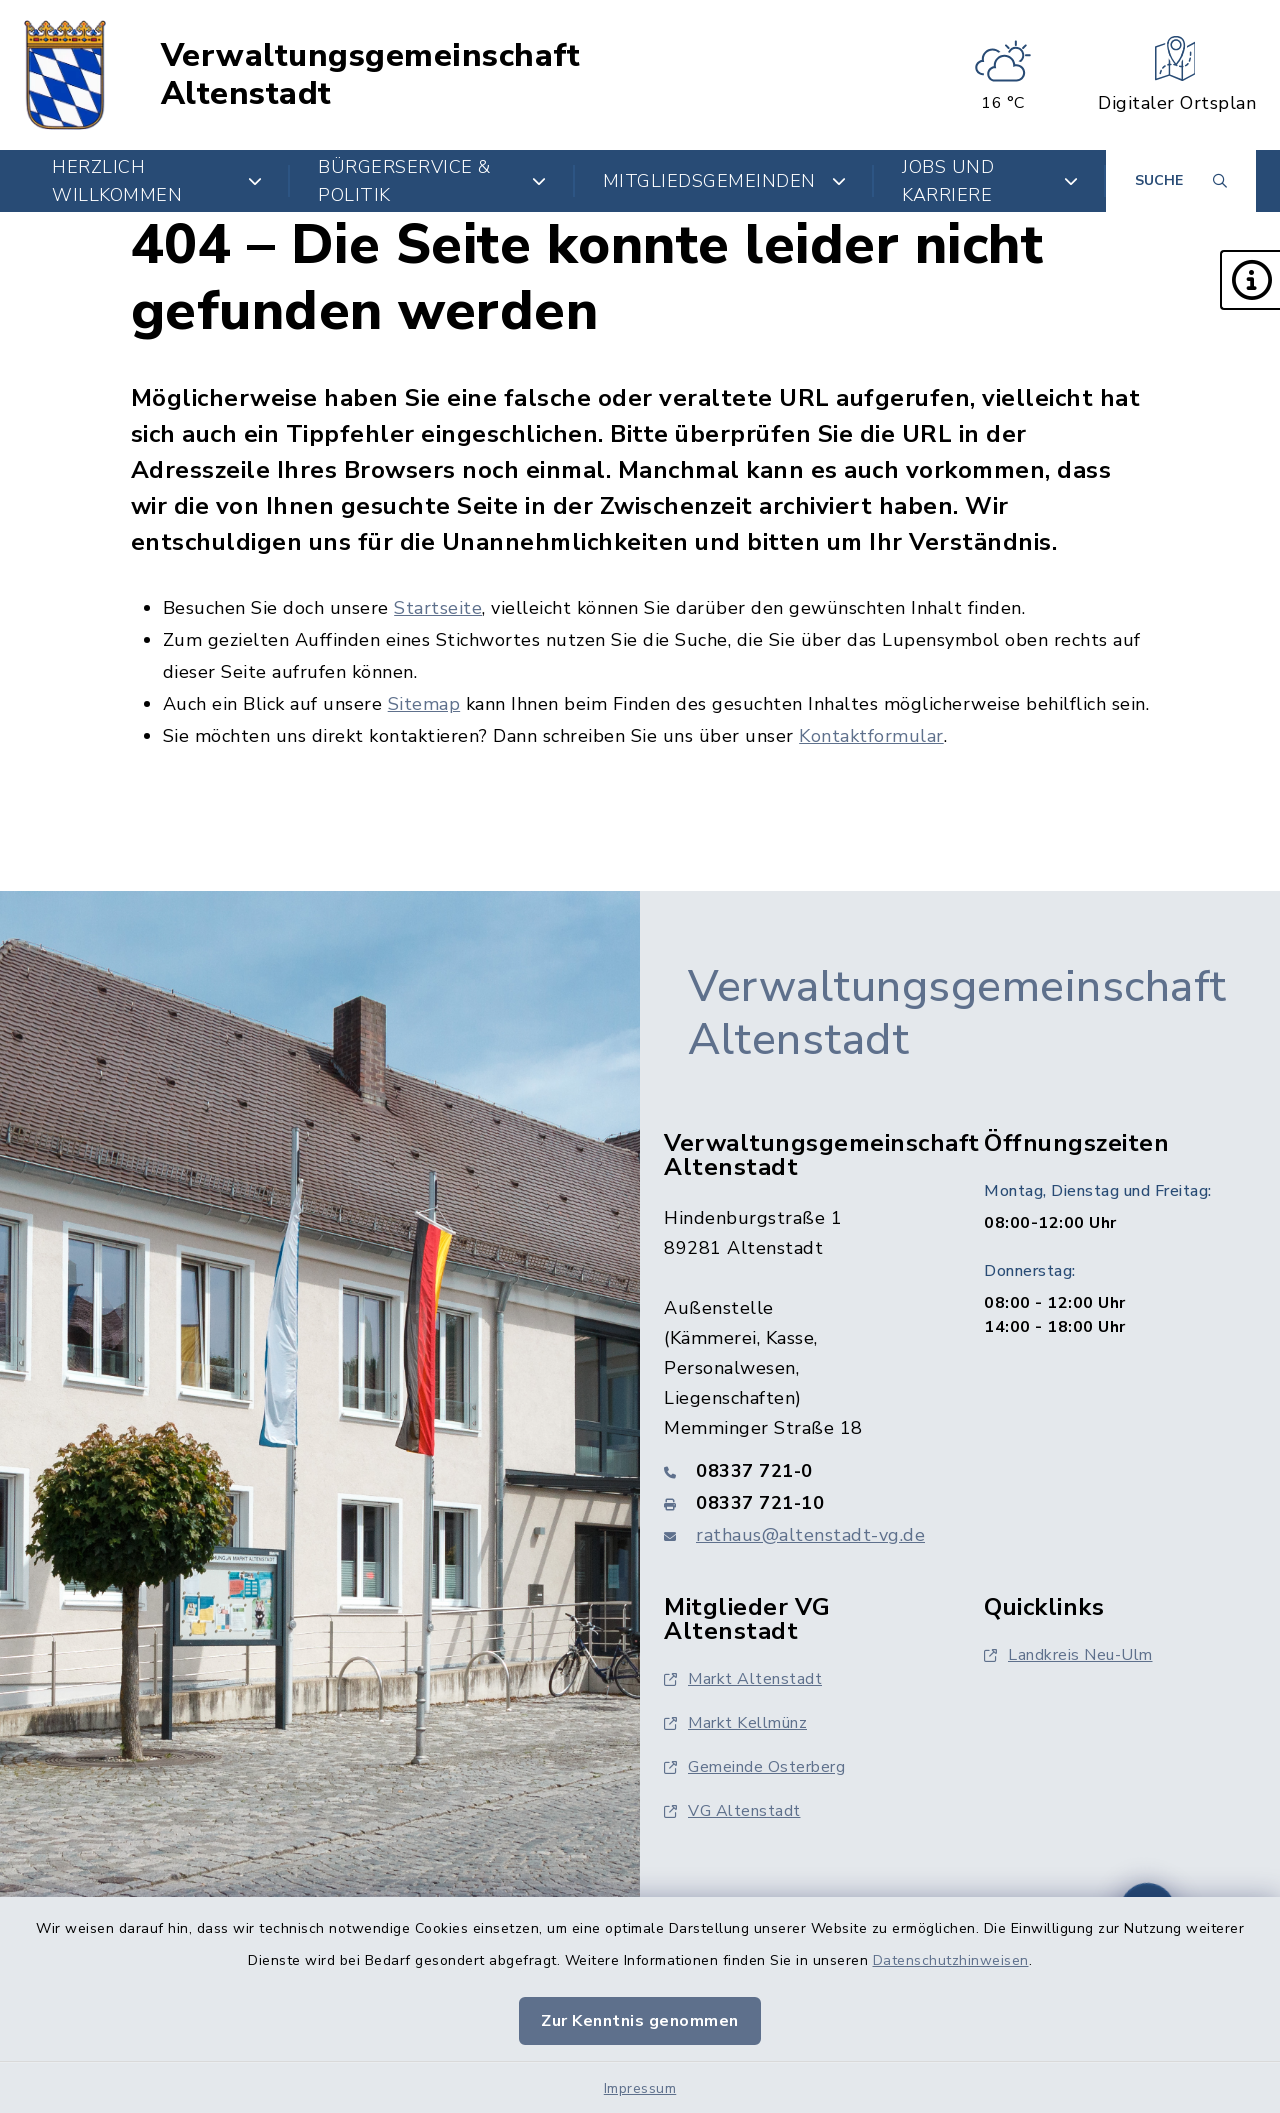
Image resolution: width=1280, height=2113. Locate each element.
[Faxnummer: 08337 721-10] (800, 1503)
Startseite (438, 608)
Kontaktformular (871, 736)
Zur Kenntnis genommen (640, 2021)
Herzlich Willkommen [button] (157, 181)
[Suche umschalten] (1181, 181)
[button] (1250, 280)
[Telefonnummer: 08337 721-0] (800, 1471)
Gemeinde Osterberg (754, 1767)
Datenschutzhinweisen (951, 1960)
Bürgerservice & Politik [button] (432, 181)
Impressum (640, 2088)
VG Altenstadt (732, 1811)
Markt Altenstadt (743, 1679)
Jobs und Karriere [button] (990, 181)
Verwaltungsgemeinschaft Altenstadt (371, 75)
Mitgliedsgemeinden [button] (725, 181)
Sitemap (424, 704)
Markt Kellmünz (735, 1723)
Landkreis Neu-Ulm (1068, 1655)
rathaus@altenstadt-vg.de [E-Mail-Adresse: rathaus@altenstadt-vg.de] (810, 1535)
